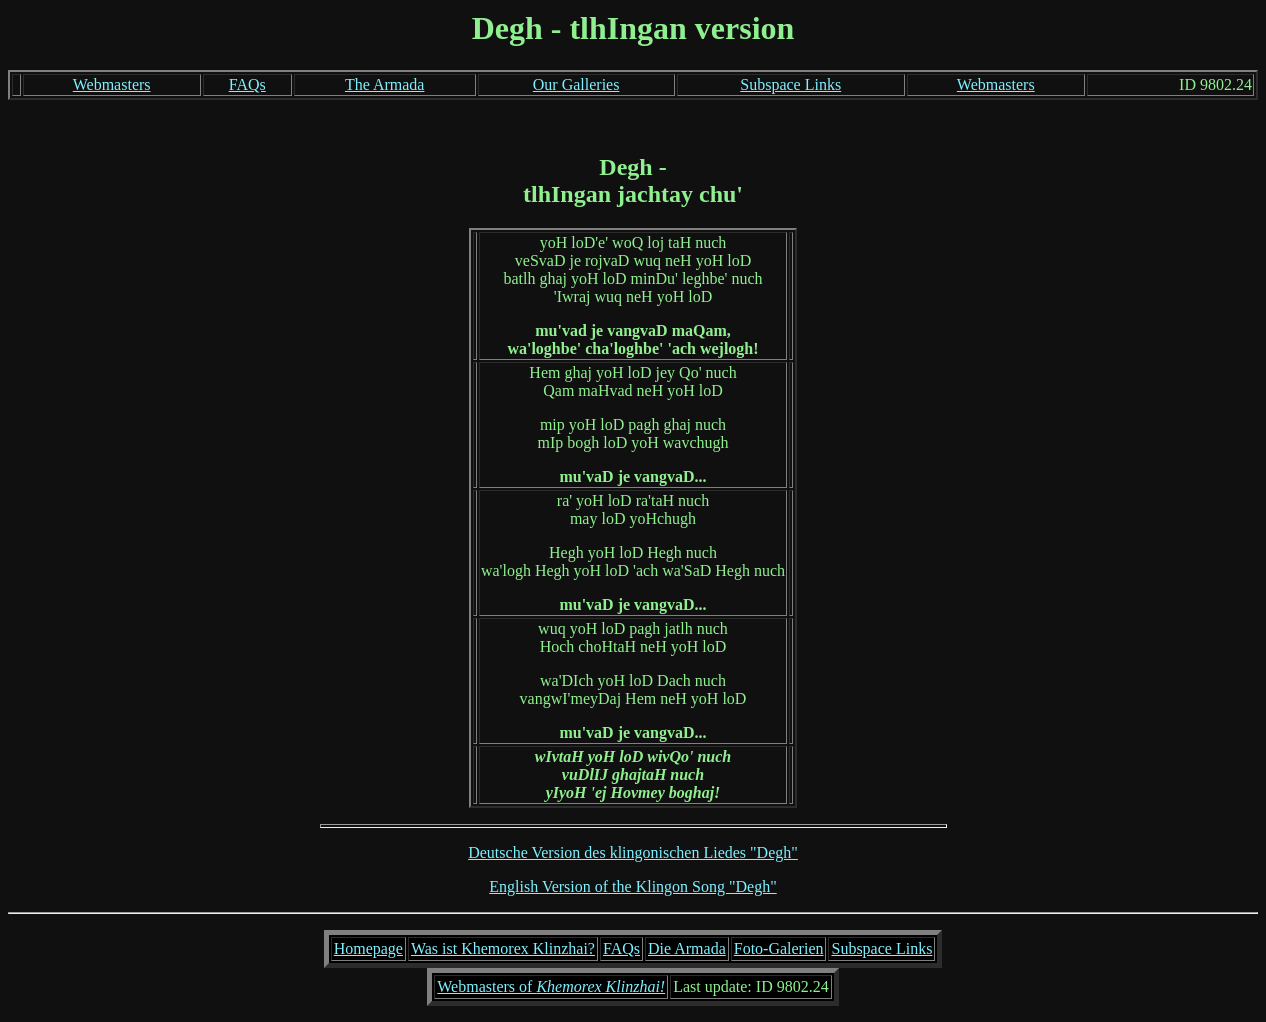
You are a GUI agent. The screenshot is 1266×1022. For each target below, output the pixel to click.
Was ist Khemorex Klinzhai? (503, 948)
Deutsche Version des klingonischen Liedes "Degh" (633, 852)
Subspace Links (790, 84)
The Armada (385, 84)
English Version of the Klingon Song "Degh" (632, 886)
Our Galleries (576, 84)
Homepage (368, 948)
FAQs (247, 84)
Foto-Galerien (779, 948)
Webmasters (112, 84)
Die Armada (687, 948)
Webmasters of (551, 986)
